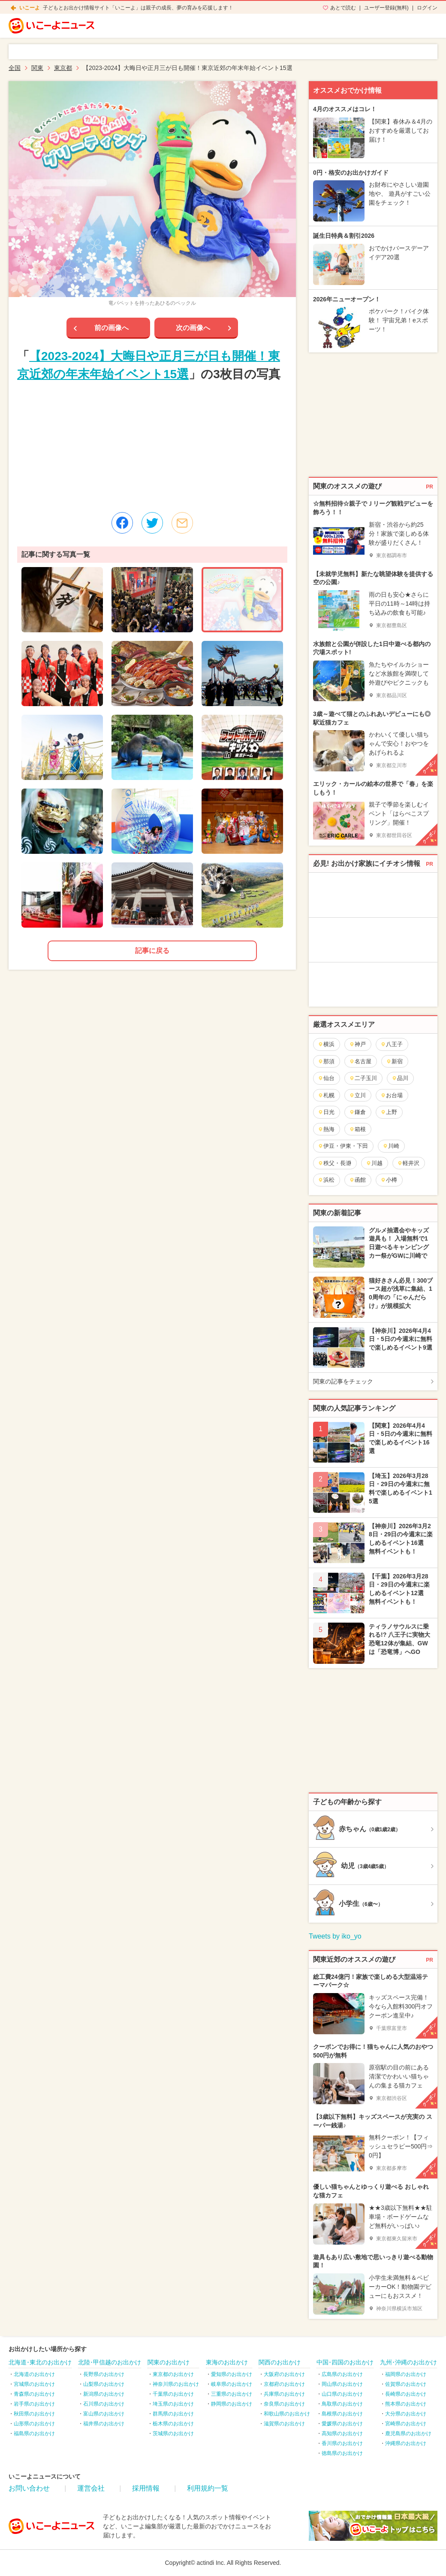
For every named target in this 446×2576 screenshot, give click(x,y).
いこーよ (29, 8)
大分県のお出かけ (405, 2414)
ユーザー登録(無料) (386, 8)
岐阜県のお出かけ (231, 2384)
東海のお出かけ (227, 2362)
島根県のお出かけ (342, 2414)
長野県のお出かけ (103, 2374)
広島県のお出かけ (342, 2374)
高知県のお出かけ (342, 2433)
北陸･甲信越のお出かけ (109, 2362)
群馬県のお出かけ (173, 2414)
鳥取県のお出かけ (342, 2404)
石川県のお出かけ (103, 2404)
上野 (388, 1112)
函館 (357, 1180)
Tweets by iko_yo (335, 1936)
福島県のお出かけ (34, 2433)
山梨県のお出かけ (103, 2384)
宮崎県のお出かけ (405, 2424)
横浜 (326, 1044)
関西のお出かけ (280, 2362)
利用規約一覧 (207, 2488)
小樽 (388, 1180)
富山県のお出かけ (103, 2414)
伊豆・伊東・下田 (343, 1146)
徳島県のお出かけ (342, 2453)
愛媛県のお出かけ (342, 2424)
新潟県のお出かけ (103, 2394)
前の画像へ (111, 327)
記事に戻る (152, 950)
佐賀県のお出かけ (405, 2384)
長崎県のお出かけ (405, 2394)
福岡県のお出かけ (405, 2374)
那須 (326, 1061)
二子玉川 (363, 1078)
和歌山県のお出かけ (287, 2414)
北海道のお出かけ (34, 2374)
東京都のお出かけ (173, 2374)
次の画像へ (193, 327)
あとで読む (343, 8)
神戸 (357, 1044)
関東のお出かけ (169, 2362)
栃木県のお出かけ (173, 2424)
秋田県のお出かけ (34, 2414)
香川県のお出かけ (342, 2443)
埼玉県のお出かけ (173, 2404)
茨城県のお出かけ (173, 2433)
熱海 (326, 1129)
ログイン (427, 8)
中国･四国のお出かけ (345, 2362)
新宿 (394, 1061)
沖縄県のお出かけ (405, 2443)
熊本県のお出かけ (405, 2404)
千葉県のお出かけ (173, 2394)
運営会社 (91, 2488)
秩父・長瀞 (334, 1163)
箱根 (357, 1129)
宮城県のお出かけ (34, 2384)
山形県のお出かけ (34, 2424)
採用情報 (146, 2488)
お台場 (391, 1095)
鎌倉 (357, 1112)
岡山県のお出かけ (342, 2384)
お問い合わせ (29, 2488)
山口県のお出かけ (342, 2394)
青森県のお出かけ (34, 2394)
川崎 (391, 1146)
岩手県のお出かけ (34, 2404)
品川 (400, 1078)
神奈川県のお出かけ (176, 2384)
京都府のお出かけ (284, 2384)
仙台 (326, 1078)
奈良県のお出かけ (284, 2404)
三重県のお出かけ (231, 2394)
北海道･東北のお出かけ (40, 2362)
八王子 (391, 1044)
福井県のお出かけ (103, 2424)
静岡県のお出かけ (231, 2404)
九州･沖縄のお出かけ (408, 2362)
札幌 (326, 1095)
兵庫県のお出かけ (284, 2394)
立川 (357, 1095)
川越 (374, 1163)
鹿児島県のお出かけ (408, 2433)
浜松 (326, 1180)
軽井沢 (408, 1163)
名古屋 (360, 1061)
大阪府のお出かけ (284, 2374)
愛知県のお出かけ (231, 2374)
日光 (326, 1112)
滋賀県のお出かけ (284, 2424)
